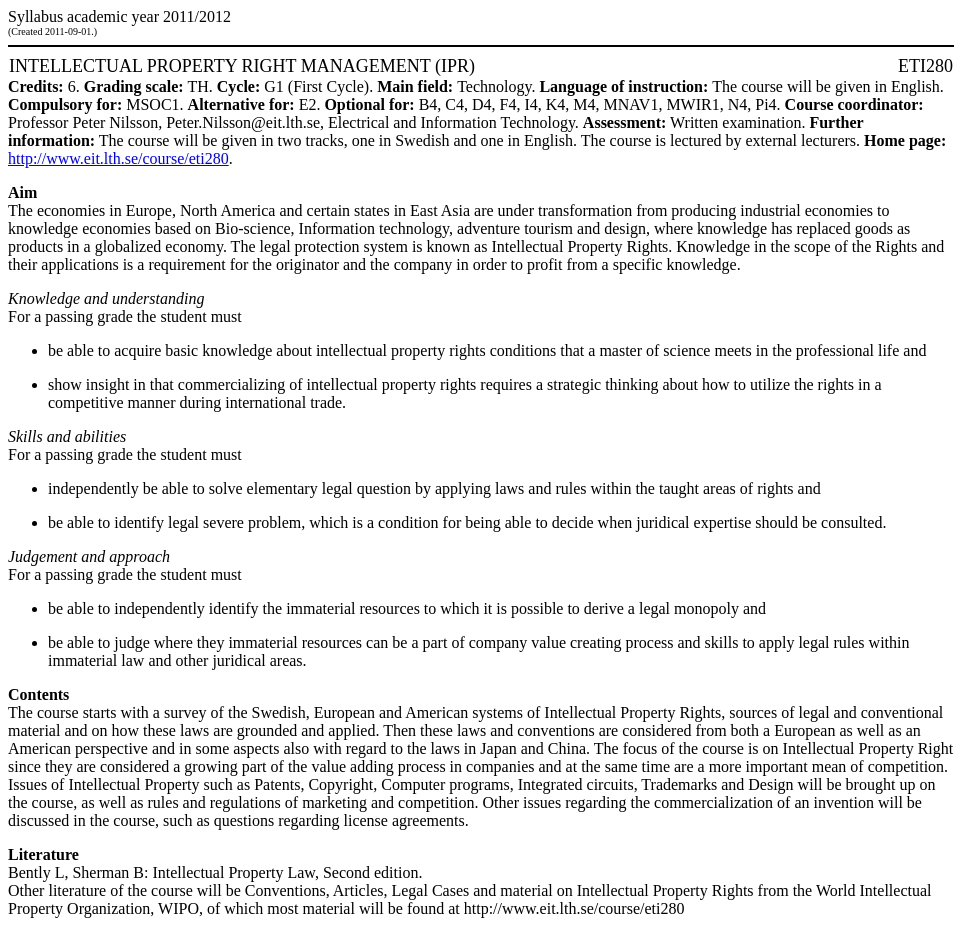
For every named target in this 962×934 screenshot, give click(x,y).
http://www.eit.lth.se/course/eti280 (118, 158)
